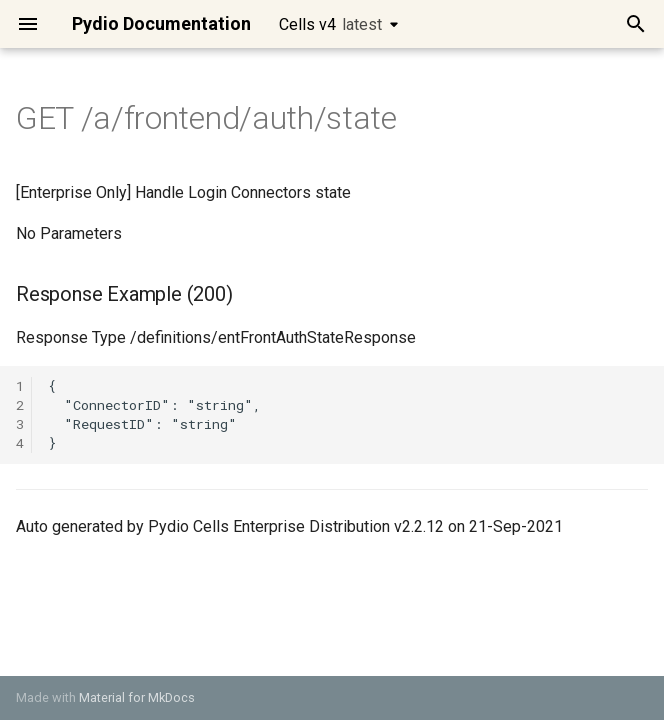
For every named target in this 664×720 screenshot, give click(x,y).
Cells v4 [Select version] (330, 24)
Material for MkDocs (137, 697)
